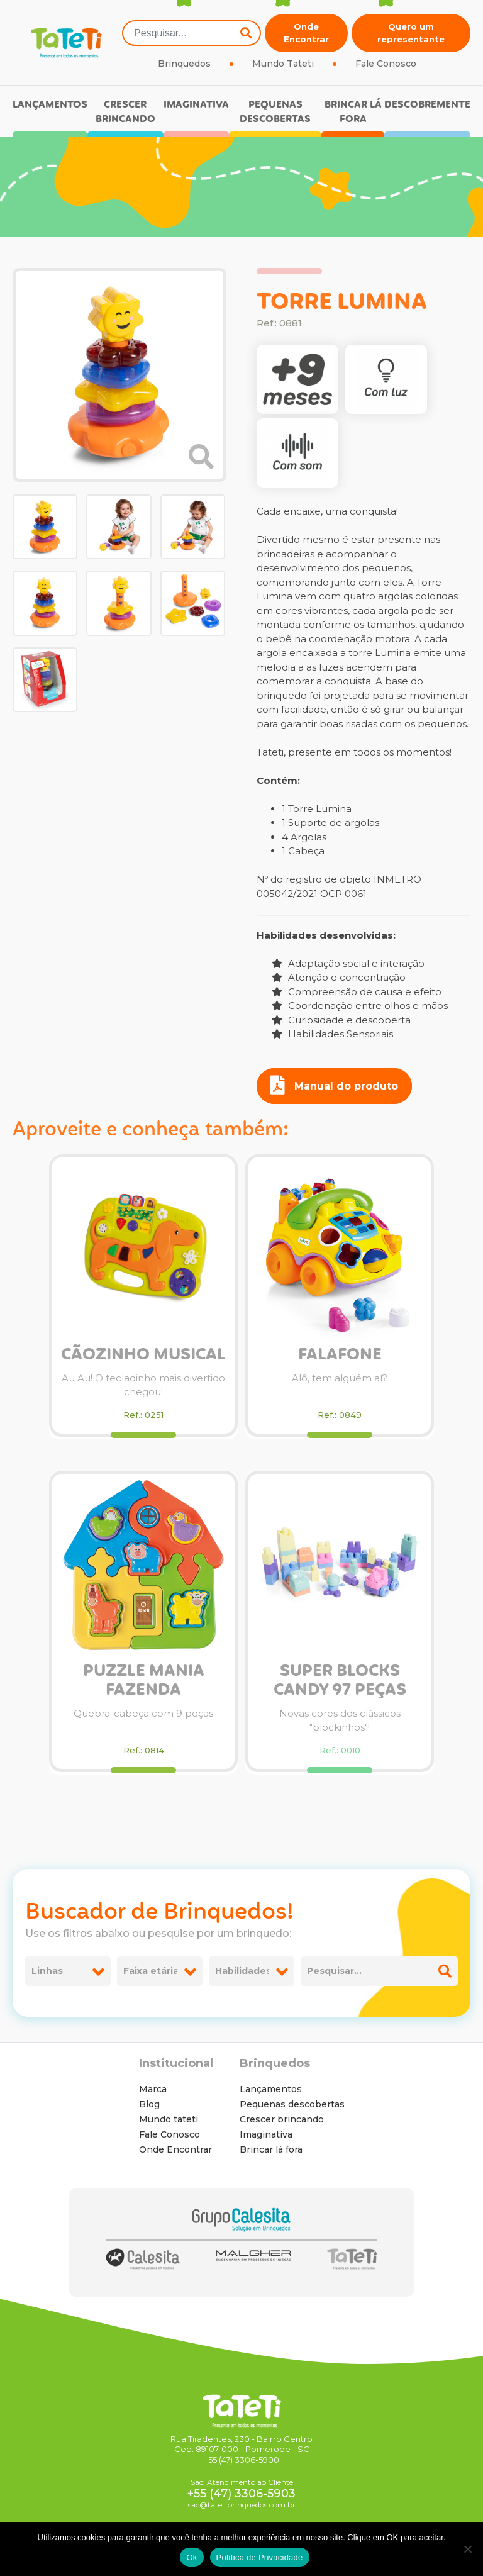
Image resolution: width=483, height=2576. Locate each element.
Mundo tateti (168, 2119)
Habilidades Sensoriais (332, 1034)
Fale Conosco (385, 63)
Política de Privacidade (259, 2557)
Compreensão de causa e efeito (356, 992)
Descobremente (427, 104)
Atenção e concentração (339, 977)
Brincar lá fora (353, 112)
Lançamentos (50, 104)
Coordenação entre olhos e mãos (360, 1006)
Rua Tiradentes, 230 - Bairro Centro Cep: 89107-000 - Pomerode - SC (241, 2444)
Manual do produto (334, 1085)
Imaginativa (196, 104)
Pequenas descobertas (275, 112)
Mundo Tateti (283, 63)
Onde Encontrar (306, 32)
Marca (153, 2089)
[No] (467, 2549)
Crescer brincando (125, 112)
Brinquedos (184, 63)
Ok (191, 2557)
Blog (149, 2104)
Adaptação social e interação (348, 963)
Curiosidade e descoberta (341, 1020)
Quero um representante (411, 32)
